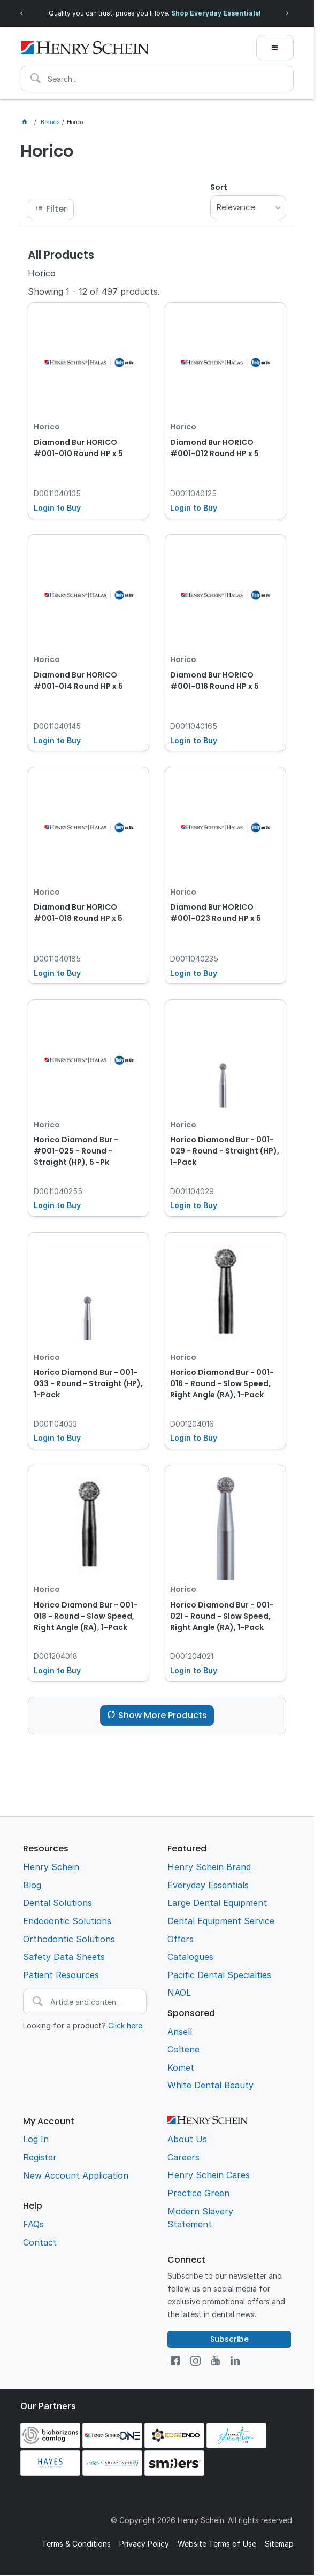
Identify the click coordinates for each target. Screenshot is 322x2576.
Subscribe (229, 2339)
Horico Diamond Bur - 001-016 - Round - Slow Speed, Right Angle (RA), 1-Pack (222, 1383)
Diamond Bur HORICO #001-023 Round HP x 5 (215, 913)
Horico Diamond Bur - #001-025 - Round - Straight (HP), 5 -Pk (76, 1150)
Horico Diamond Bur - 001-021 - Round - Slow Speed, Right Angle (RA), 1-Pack (222, 1616)
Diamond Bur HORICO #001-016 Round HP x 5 (214, 680)
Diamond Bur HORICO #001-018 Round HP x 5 (78, 913)
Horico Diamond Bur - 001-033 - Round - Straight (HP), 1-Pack (88, 1383)
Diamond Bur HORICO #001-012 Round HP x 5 (214, 448)
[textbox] (157, 78)
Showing (94, 291)
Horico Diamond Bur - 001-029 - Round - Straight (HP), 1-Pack (224, 1150)
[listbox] (248, 207)
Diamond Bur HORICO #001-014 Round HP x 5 (78, 680)
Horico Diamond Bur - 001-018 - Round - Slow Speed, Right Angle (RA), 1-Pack (85, 1616)
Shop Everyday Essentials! (216, 13)
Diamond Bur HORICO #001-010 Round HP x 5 (78, 448)
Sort (218, 187)
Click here (125, 2025)
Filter (56, 209)
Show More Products (162, 1715)
